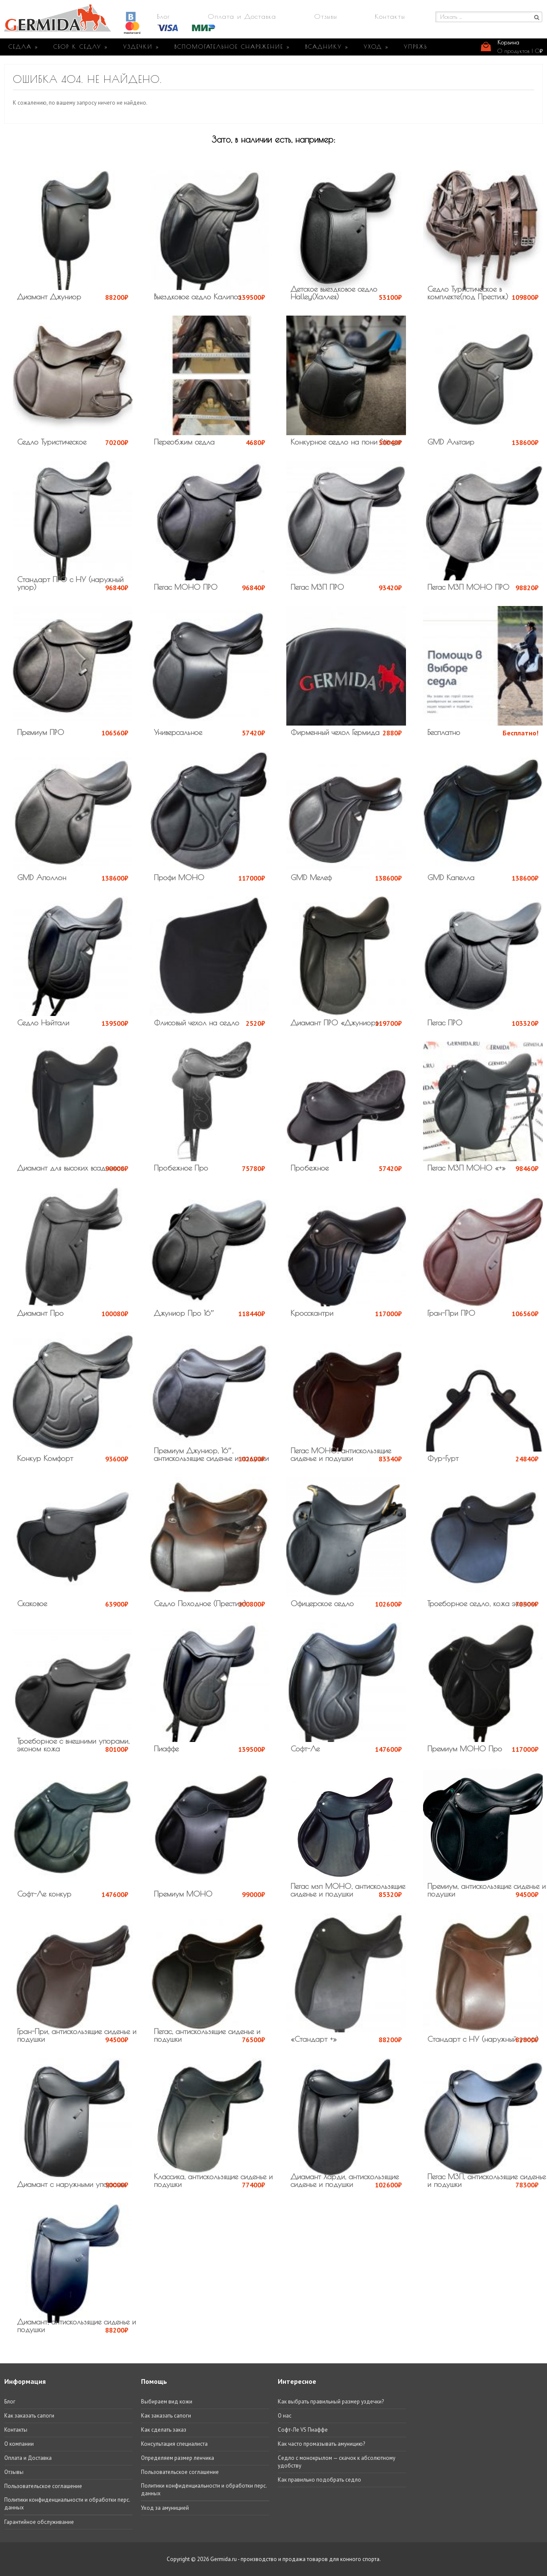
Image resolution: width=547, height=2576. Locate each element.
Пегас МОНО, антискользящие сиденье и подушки (341, 1454)
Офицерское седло (322, 1603)
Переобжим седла (184, 441)
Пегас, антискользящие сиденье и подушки (207, 2035)
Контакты (390, 16)
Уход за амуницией (165, 2508)
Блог (163, 16)
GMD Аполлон (41, 877)
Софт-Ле (305, 1748)
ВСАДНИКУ (327, 46)
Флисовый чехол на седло (196, 1022)
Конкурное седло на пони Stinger (346, 441)
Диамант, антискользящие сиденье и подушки (76, 2325)
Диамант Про (40, 1312)
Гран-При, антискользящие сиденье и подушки (76, 2035)
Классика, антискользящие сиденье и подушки (213, 2180)
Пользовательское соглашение (43, 2486)
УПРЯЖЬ (415, 46)
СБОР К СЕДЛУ (80, 46)
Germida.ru (223, 2559)
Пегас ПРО (444, 1022)
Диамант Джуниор (49, 296)
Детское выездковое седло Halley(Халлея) (334, 292)
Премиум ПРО (40, 732)
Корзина (508, 42)
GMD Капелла (450, 877)
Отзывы (325, 16)
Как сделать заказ (163, 2429)
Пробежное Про (181, 1167)
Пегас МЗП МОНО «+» (466, 1167)
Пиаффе (166, 1748)
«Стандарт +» (314, 2038)
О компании (19, 2443)
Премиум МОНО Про (464, 1748)
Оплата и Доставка (242, 16)
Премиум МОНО (183, 1893)
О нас (284, 2415)
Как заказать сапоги (29, 2415)
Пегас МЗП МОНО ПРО (468, 587)
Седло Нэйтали (43, 1022)
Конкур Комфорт (45, 1458)
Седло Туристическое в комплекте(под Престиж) (467, 292)
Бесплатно (443, 732)
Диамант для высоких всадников (70, 1167)
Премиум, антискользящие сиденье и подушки (486, 1890)
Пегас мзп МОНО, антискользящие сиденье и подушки (348, 1890)
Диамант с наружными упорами (71, 2184)
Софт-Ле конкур (44, 1893)
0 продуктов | (520, 50)
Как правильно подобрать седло (319, 2479)
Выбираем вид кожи (166, 2401)
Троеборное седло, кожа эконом (481, 1603)
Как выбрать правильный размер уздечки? (331, 2401)
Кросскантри (312, 1312)
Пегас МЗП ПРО (317, 587)
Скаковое (32, 1603)
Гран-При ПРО (451, 1312)
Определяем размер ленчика (177, 2458)
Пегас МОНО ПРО (186, 587)
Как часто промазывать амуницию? (321, 2443)
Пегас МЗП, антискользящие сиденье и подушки (486, 2180)
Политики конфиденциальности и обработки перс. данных (67, 2503)
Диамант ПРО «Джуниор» (335, 1022)
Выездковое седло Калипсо (197, 296)
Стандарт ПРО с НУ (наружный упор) (70, 583)
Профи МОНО (179, 877)
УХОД (376, 46)
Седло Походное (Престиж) (200, 1603)
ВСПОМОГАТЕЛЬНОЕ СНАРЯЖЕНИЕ (232, 46)
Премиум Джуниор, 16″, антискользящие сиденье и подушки (211, 1454)
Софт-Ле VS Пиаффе (303, 2429)
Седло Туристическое (51, 441)
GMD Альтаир (450, 441)
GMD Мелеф (311, 877)
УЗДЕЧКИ (141, 46)
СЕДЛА (23, 46)
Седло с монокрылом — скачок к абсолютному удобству (336, 2461)
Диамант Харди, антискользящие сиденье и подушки (345, 2180)
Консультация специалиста (174, 2443)
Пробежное (310, 1167)
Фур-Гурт (443, 1458)
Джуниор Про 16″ (184, 1312)
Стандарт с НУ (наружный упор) (482, 2038)
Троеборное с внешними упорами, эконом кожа (73, 1744)
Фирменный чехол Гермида (335, 732)
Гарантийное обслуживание (39, 2522)
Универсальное (178, 732)
